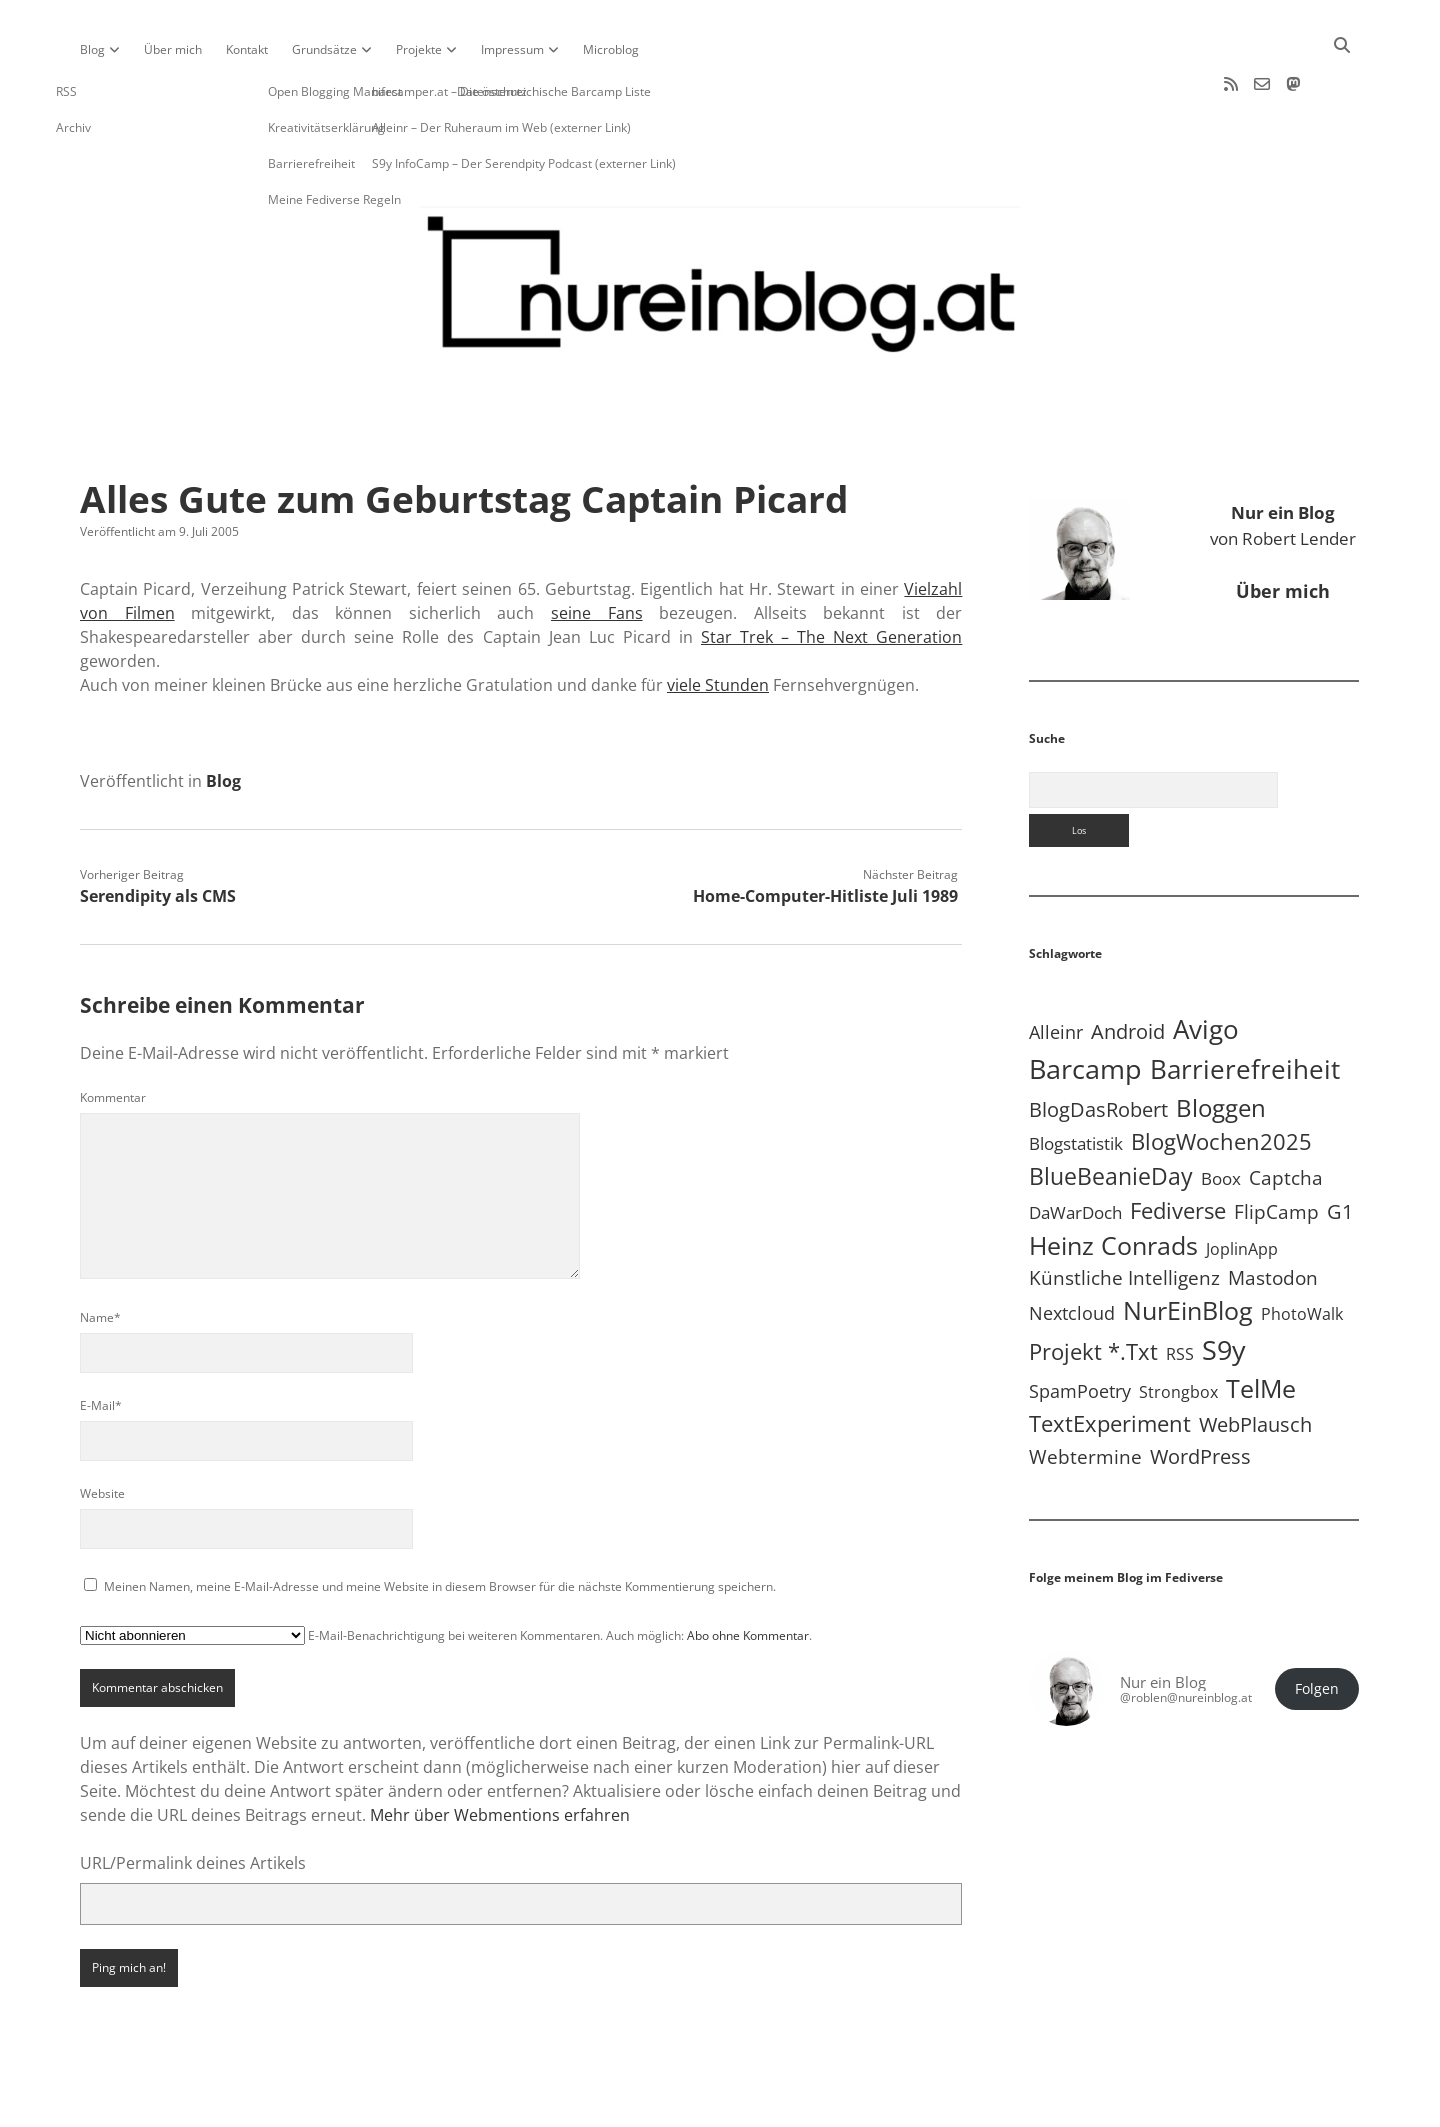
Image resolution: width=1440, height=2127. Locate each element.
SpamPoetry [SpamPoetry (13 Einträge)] (1080, 1327)
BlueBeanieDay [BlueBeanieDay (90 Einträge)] (1111, 1112)
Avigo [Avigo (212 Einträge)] (1206, 965)
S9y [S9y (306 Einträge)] (1224, 1285)
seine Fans (597, 549)
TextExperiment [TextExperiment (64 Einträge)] (1110, 1359)
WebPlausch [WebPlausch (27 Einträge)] (1255, 1360)
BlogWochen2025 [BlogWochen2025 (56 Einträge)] (1221, 1077)
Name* (100, 1253)
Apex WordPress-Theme (658, 2104)
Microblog (611, 49)
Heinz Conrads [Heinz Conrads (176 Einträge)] (1113, 1181)
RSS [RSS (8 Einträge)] (1180, 1290)
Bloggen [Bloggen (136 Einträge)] (1221, 1043)
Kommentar (113, 1033)
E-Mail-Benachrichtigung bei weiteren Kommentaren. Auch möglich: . (446, 1571)
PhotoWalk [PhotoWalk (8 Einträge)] (1302, 1250)
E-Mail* (101, 1341)
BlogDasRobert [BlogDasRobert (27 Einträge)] (1098, 1045)
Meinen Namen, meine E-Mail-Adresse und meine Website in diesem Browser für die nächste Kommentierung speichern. (440, 1522)
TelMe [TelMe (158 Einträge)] (1261, 1324)
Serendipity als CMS (158, 832)
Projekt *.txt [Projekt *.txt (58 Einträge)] (1093, 1287)
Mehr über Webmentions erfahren (500, 1751)
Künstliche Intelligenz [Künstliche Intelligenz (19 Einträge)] (1124, 1213)
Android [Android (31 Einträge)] (1128, 967)
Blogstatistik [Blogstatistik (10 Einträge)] (1076, 1079)
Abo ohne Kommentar (748, 1571)
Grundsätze (324, 49)
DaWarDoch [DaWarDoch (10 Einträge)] (1075, 1148)
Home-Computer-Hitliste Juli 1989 (825, 832)
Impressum (512, 49)
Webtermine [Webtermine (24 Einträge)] (1085, 1392)
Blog (92, 49)
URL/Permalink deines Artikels (193, 1799)
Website (102, 1429)
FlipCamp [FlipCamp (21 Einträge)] (1276, 1148)
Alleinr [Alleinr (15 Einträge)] (1056, 968)
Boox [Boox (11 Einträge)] (1221, 1114)
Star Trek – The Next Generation (831, 573)
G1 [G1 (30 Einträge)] (1340, 1147)
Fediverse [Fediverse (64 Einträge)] (1178, 1146)
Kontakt (247, 49)
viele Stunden (718, 621)
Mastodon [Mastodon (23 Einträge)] (1273, 1214)
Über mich (173, 49)
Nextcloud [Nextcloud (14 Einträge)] (1072, 1249)
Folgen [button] (1317, 1625)
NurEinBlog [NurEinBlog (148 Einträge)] (1188, 1246)
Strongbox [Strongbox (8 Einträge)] (1178, 1328)
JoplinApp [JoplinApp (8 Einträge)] (1242, 1185)
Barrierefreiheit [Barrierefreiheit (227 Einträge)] (1245, 1005)
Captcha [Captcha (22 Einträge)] (1286, 1114)
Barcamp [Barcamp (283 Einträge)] (1085, 1005)
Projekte (419, 49)
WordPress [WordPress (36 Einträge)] (1200, 1392)
